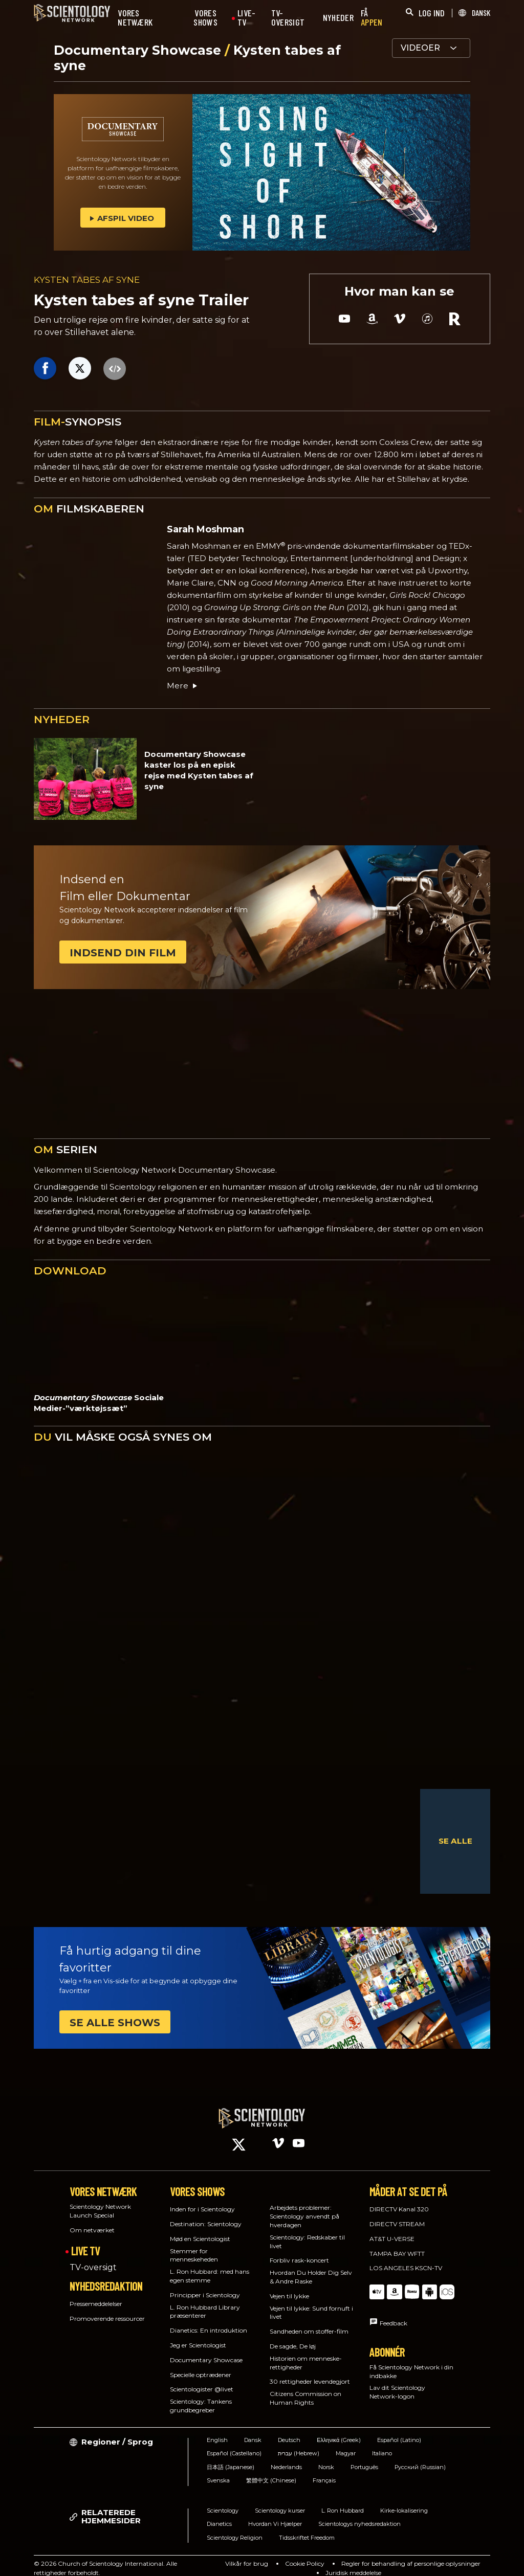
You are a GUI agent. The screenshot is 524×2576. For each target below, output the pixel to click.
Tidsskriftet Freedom (307, 2528)
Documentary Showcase (139, 50)
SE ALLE (455, 1841)
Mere (183, 685)
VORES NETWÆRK (135, 18)
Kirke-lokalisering (404, 2501)
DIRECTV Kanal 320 (399, 2200)
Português (364, 2457)
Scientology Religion (235, 2528)
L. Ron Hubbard (342, 2501)
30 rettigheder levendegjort (310, 2372)
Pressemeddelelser (96, 2294)
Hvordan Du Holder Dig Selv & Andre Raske (311, 2267)
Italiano (382, 2444)
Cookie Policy (304, 2554)
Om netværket (92, 2221)
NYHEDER (338, 18)
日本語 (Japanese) (230, 2457)
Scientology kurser (280, 2501)
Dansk (252, 2430)
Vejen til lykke (289, 2287)
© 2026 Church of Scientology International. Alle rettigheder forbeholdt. (105, 2558)
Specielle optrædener (200, 2365)
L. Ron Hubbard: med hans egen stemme (209, 2266)
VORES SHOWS (205, 18)
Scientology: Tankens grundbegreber (201, 2396)
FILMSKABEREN (89, 508)
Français (324, 2471)
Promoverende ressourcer (107, 2309)
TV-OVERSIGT (287, 18)
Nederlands (286, 2457)
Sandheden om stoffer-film (309, 2322)
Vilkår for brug (246, 2554)
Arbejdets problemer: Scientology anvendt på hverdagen (304, 2207)
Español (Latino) (399, 2430)
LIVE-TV (246, 18)
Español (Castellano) (234, 2444)
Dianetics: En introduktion (208, 2321)
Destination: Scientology (206, 2215)
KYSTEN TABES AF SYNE (87, 280)
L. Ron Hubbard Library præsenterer (205, 2302)
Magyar (346, 2444)
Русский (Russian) (420, 2457)
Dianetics (219, 2514)
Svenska (218, 2471)
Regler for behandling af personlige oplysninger (411, 2554)
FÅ (372, 18)
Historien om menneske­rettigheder (306, 2353)
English (217, 2430)
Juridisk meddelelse (353, 2563)
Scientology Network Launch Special (100, 2201)
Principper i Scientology (205, 2286)
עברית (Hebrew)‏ (298, 2444)
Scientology (222, 2501)
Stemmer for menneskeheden (194, 2245)
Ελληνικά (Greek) (339, 2430)
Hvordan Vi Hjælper (275, 2514)
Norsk (326, 2457)
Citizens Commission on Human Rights (305, 2389)
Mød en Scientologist (200, 2229)
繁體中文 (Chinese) (271, 2471)
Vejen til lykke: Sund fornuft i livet (311, 2303)
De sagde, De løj (293, 2337)
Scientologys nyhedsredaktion (359, 2514)
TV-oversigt (93, 2258)
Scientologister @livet (201, 2380)
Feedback (393, 2314)
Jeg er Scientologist (198, 2336)
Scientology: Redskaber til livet (307, 2232)
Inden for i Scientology (202, 2200)
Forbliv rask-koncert (299, 2251)
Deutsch (289, 2430)
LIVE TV (85, 2241)
